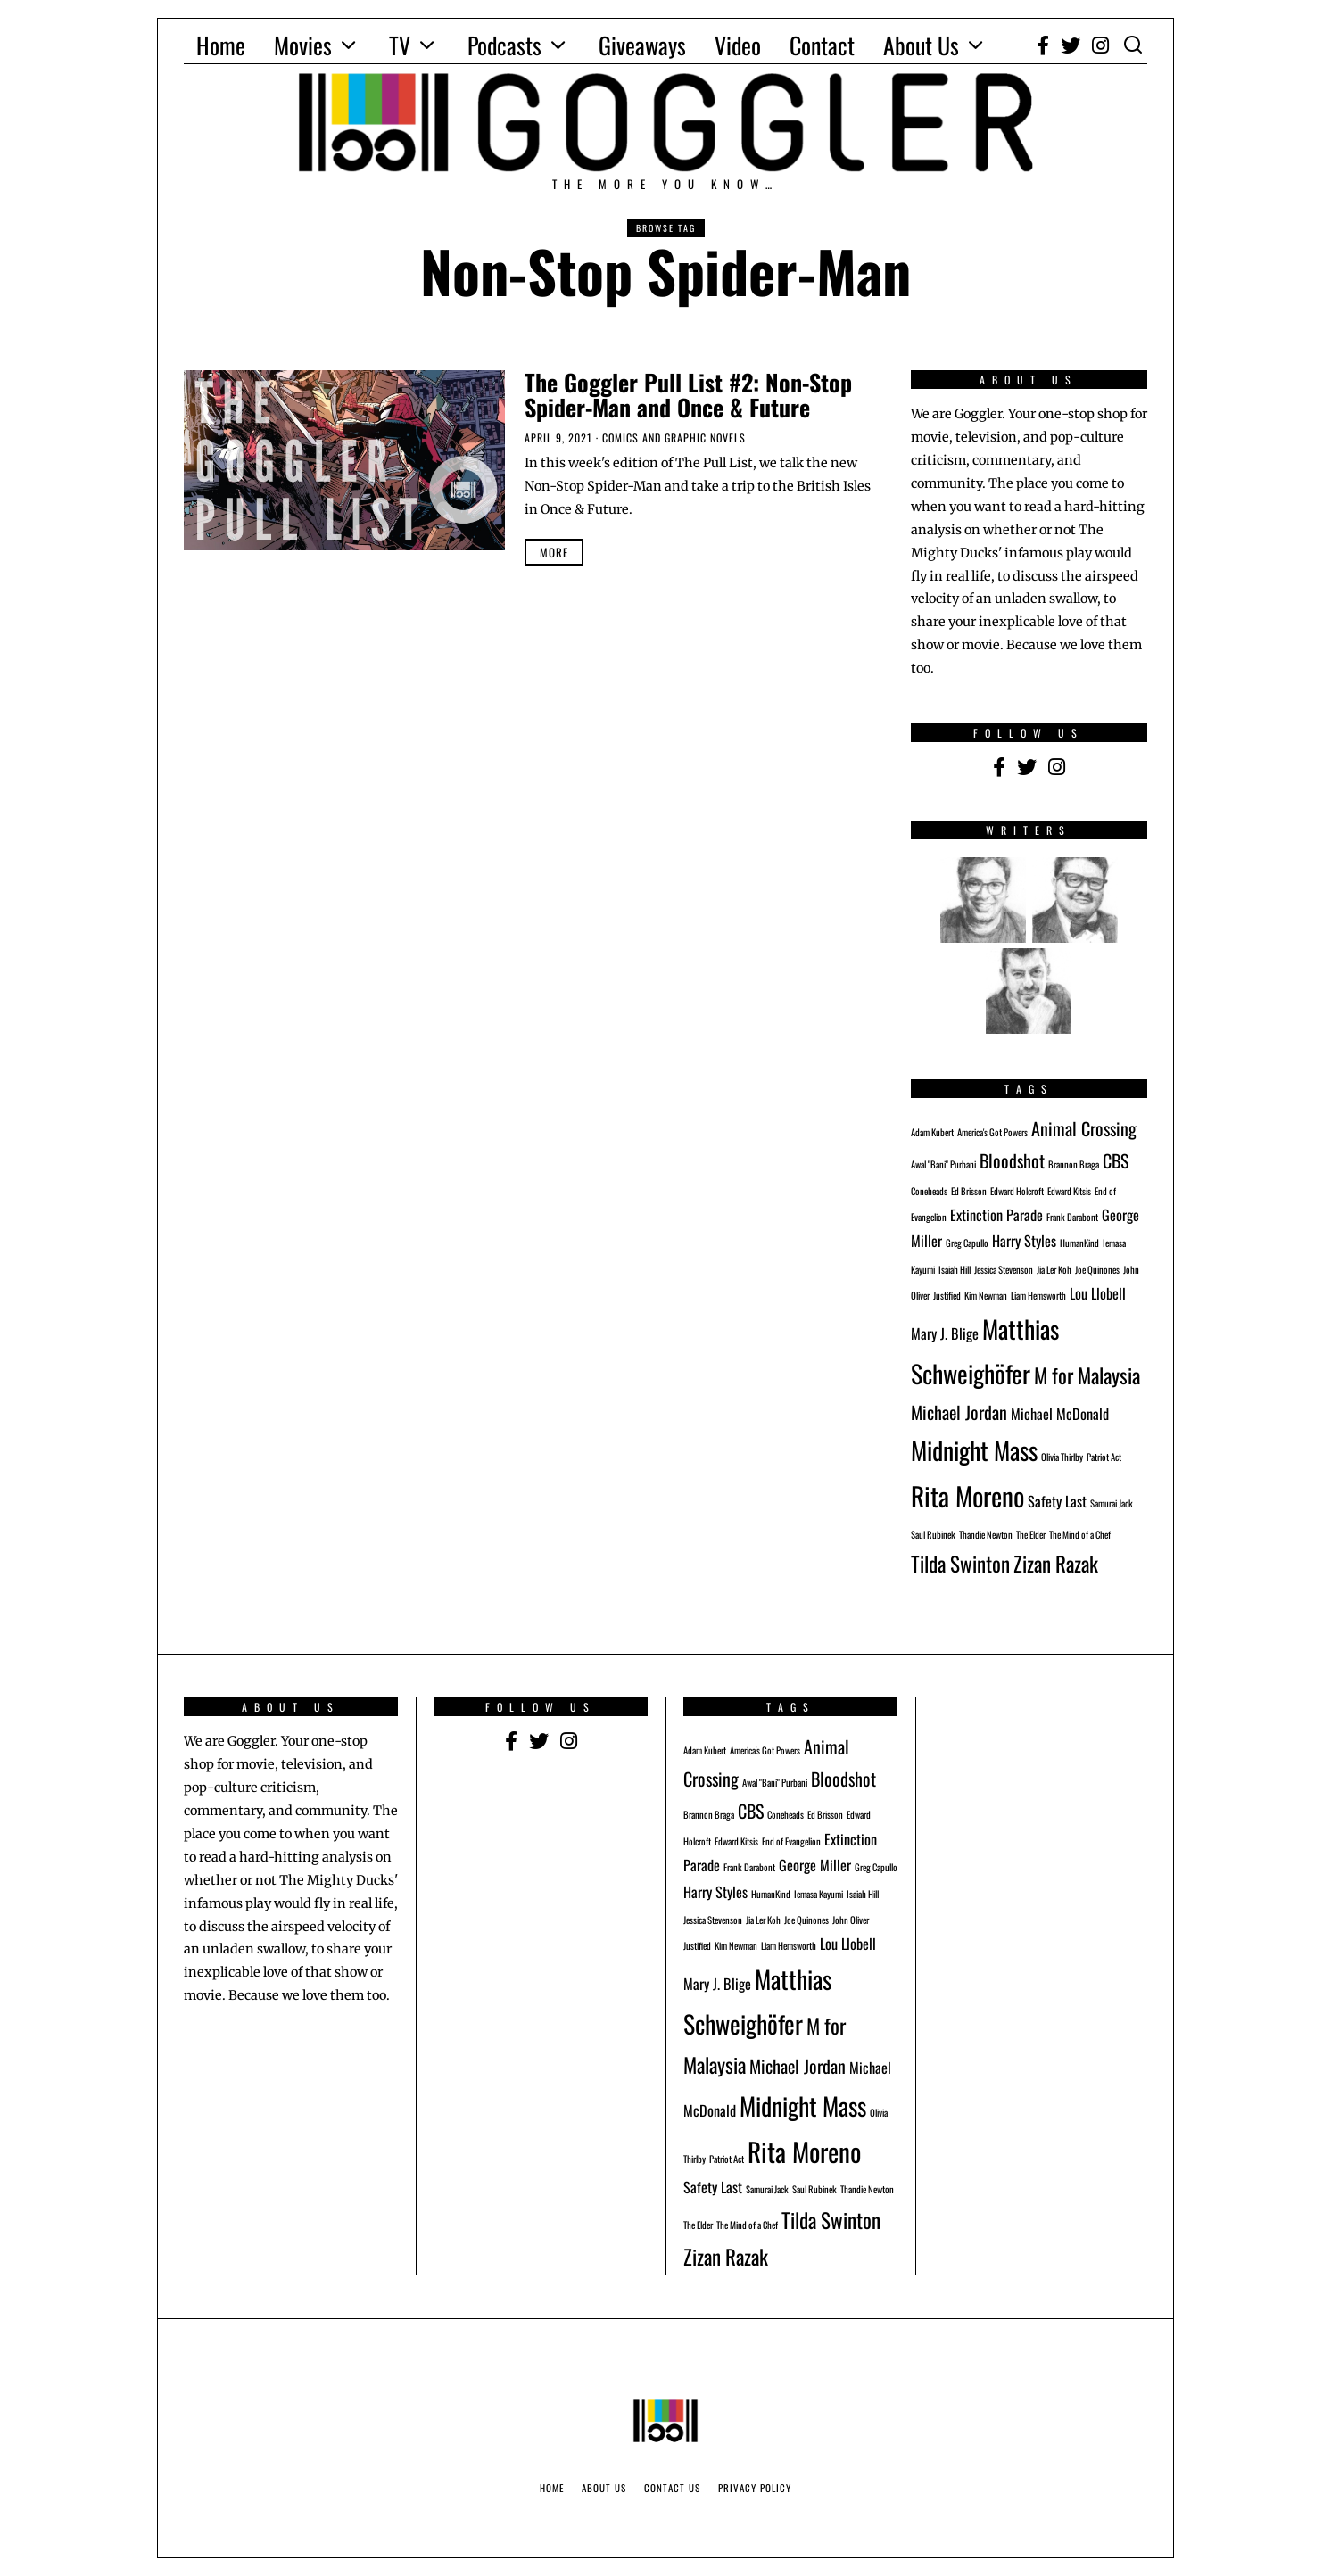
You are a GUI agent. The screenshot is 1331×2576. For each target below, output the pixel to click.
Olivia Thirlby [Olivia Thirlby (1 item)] (1062, 1456)
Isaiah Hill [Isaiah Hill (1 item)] (954, 1269)
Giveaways (642, 45)
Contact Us (672, 2488)
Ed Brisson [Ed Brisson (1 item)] (969, 1191)
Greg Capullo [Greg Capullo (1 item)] (967, 1242)
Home (220, 45)
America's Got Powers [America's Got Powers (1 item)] (992, 1132)
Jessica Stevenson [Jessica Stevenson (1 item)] (1003, 1269)
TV (399, 45)
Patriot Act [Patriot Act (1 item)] (1104, 1456)
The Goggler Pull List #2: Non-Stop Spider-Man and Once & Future (688, 395)
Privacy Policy (754, 2488)
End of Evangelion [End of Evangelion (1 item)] (791, 1841)
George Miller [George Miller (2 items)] (815, 1865)
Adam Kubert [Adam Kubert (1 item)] (932, 1132)
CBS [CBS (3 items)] (1115, 1160)
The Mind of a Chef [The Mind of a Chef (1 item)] (1080, 1534)
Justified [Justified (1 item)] (947, 1295)
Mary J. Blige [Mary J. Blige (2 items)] (945, 1333)
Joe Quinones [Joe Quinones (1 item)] (1097, 1269)
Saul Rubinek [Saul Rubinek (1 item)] (933, 1534)
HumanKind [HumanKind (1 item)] (1079, 1242)
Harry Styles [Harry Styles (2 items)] (1024, 1240)
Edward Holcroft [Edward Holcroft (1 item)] (1017, 1191)
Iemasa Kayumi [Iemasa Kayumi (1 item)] (818, 1894)
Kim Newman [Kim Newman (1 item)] (985, 1295)
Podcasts (504, 45)
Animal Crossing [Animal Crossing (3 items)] (1084, 1128)
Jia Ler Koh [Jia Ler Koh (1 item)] (1054, 1269)
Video (738, 45)
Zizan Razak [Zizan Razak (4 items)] (1055, 1563)
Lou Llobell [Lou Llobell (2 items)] (1098, 1293)
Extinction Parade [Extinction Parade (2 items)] (996, 1215)
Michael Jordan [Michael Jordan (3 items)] (959, 1412)
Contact (822, 45)
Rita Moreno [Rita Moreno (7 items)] (967, 1495)
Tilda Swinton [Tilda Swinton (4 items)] (960, 1563)
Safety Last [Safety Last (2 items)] (1057, 1501)
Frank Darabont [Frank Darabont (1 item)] (1072, 1217)
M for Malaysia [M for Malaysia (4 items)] (1087, 1375)
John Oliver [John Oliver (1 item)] (850, 1919)
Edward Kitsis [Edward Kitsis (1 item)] (1069, 1191)
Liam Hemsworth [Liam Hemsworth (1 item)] (1038, 1295)
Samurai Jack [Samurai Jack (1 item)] (1111, 1503)
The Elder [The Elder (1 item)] (1031, 1534)
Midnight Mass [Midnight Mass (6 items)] (974, 1450)
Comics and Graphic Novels (674, 437)
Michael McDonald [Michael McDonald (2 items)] (1060, 1413)
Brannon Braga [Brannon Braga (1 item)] (1073, 1164)
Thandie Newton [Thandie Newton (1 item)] (986, 1534)
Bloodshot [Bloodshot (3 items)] (1012, 1160)
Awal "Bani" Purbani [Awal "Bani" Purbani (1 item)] (943, 1164)
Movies (303, 45)
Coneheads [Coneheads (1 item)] (929, 1191)
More (554, 552)
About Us (921, 45)
